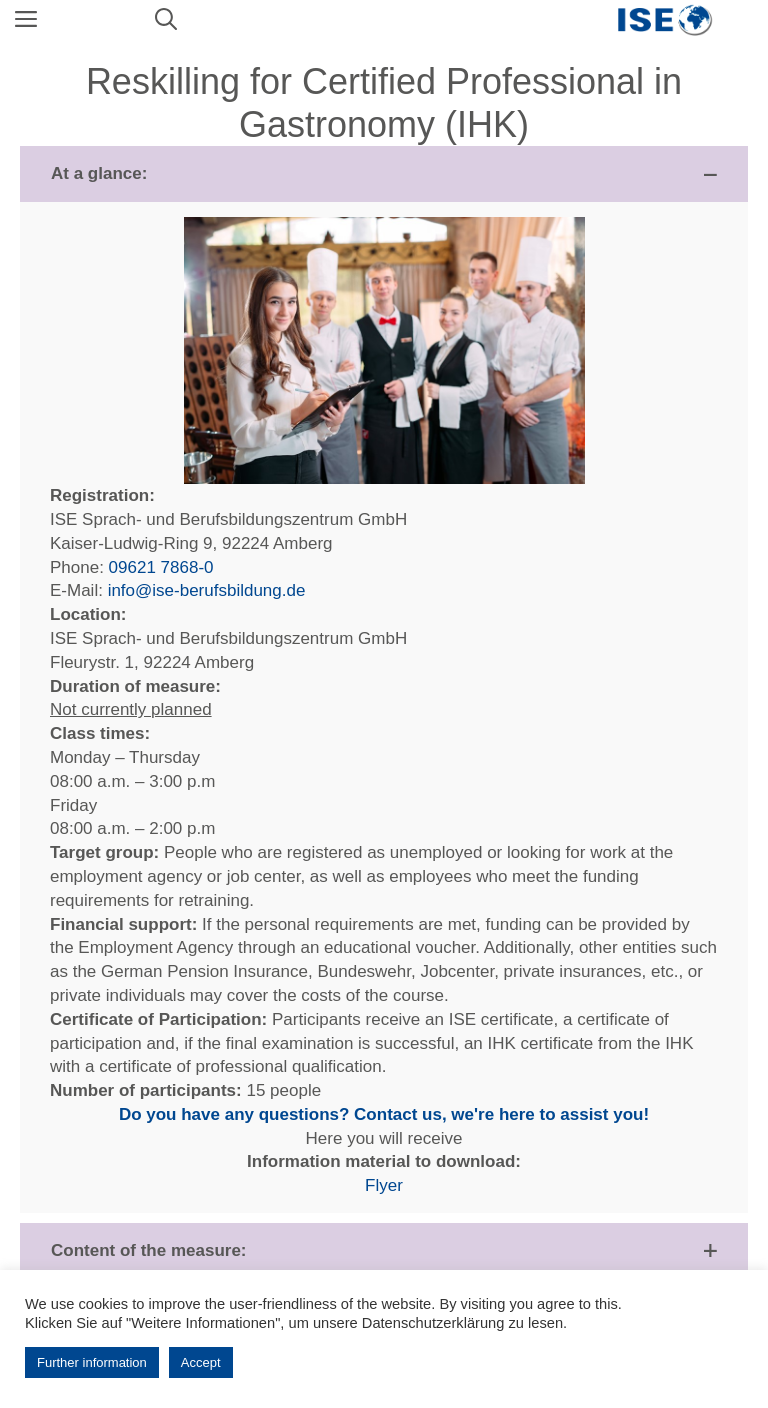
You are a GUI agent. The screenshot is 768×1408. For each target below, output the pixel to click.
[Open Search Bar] (166, 20)
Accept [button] (201, 1362)
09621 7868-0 (161, 567)
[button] (384, 174)
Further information (92, 1362)
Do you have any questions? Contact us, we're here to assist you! (384, 1114)
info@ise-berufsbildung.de (207, 590)
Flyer (384, 1185)
